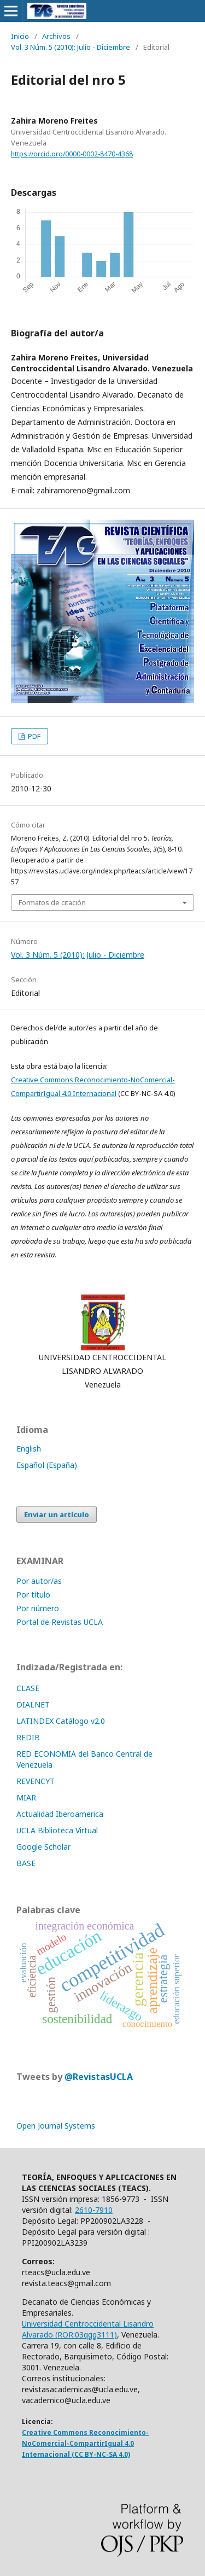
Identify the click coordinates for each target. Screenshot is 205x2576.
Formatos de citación (52, 902)
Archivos (56, 36)
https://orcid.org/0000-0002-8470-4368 (72, 154)
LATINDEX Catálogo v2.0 (61, 1721)
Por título (33, 1594)
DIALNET (33, 1704)
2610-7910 (94, 2210)
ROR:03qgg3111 (85, 2334)
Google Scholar (43, 1846)
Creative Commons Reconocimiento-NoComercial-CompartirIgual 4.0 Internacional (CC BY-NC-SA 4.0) (85, 2443)
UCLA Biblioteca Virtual (57, 1830)
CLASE (27, 1688)
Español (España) (46, 1465)
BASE (26, 1863)
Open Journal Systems (55, 2125)
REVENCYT (35, 1781)
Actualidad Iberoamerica (59, 1814)
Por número (37, 1608)
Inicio (20, 36)
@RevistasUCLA (99, 2077)
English (28, 1448)
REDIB (28, 1737)
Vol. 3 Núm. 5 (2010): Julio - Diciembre (70, 47)
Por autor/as (39, 1581)
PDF (33, 736)
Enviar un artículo (56, 1514)
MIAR (26, 1797)
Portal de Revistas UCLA (59, 1622)
